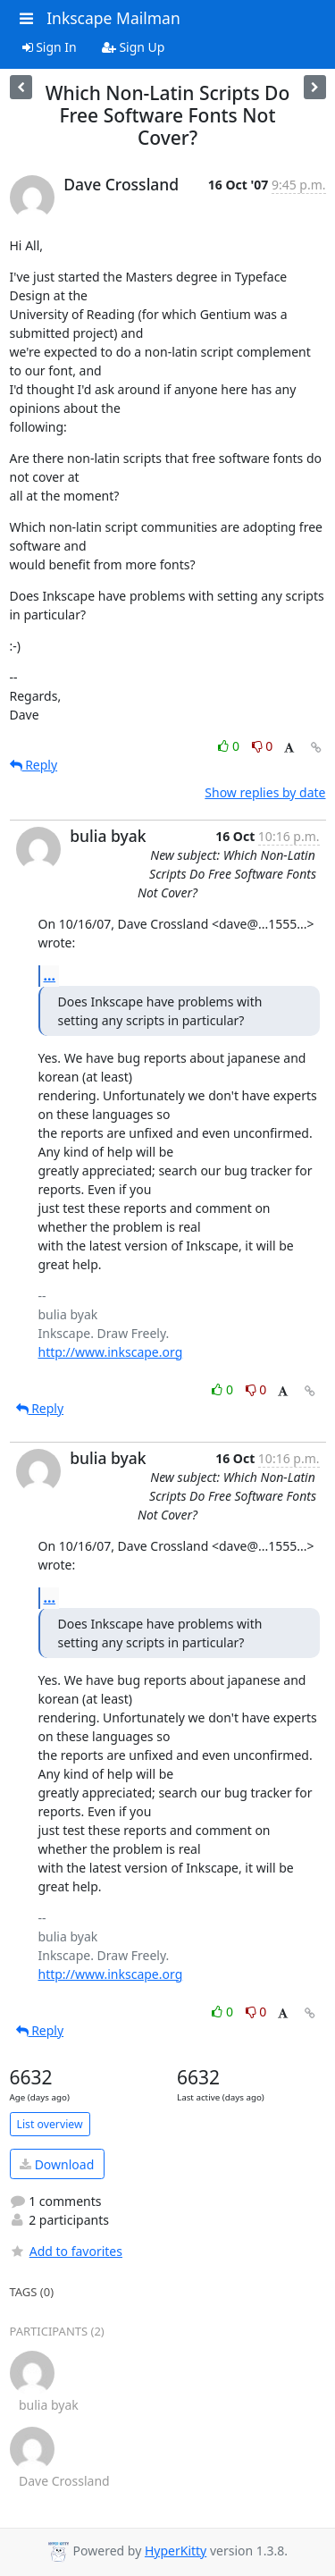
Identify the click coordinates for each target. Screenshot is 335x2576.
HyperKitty (175, 2550)
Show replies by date (265, 792)
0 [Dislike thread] (262, 745)
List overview (50, 2124)
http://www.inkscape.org (110, 1351)
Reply (34, 764)
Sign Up (133, 46)
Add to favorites (66, 2251)
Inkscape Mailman (113, 18)
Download (57, 2164)
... (50, 975)
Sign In (49, 46)
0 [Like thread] (230, 745)
